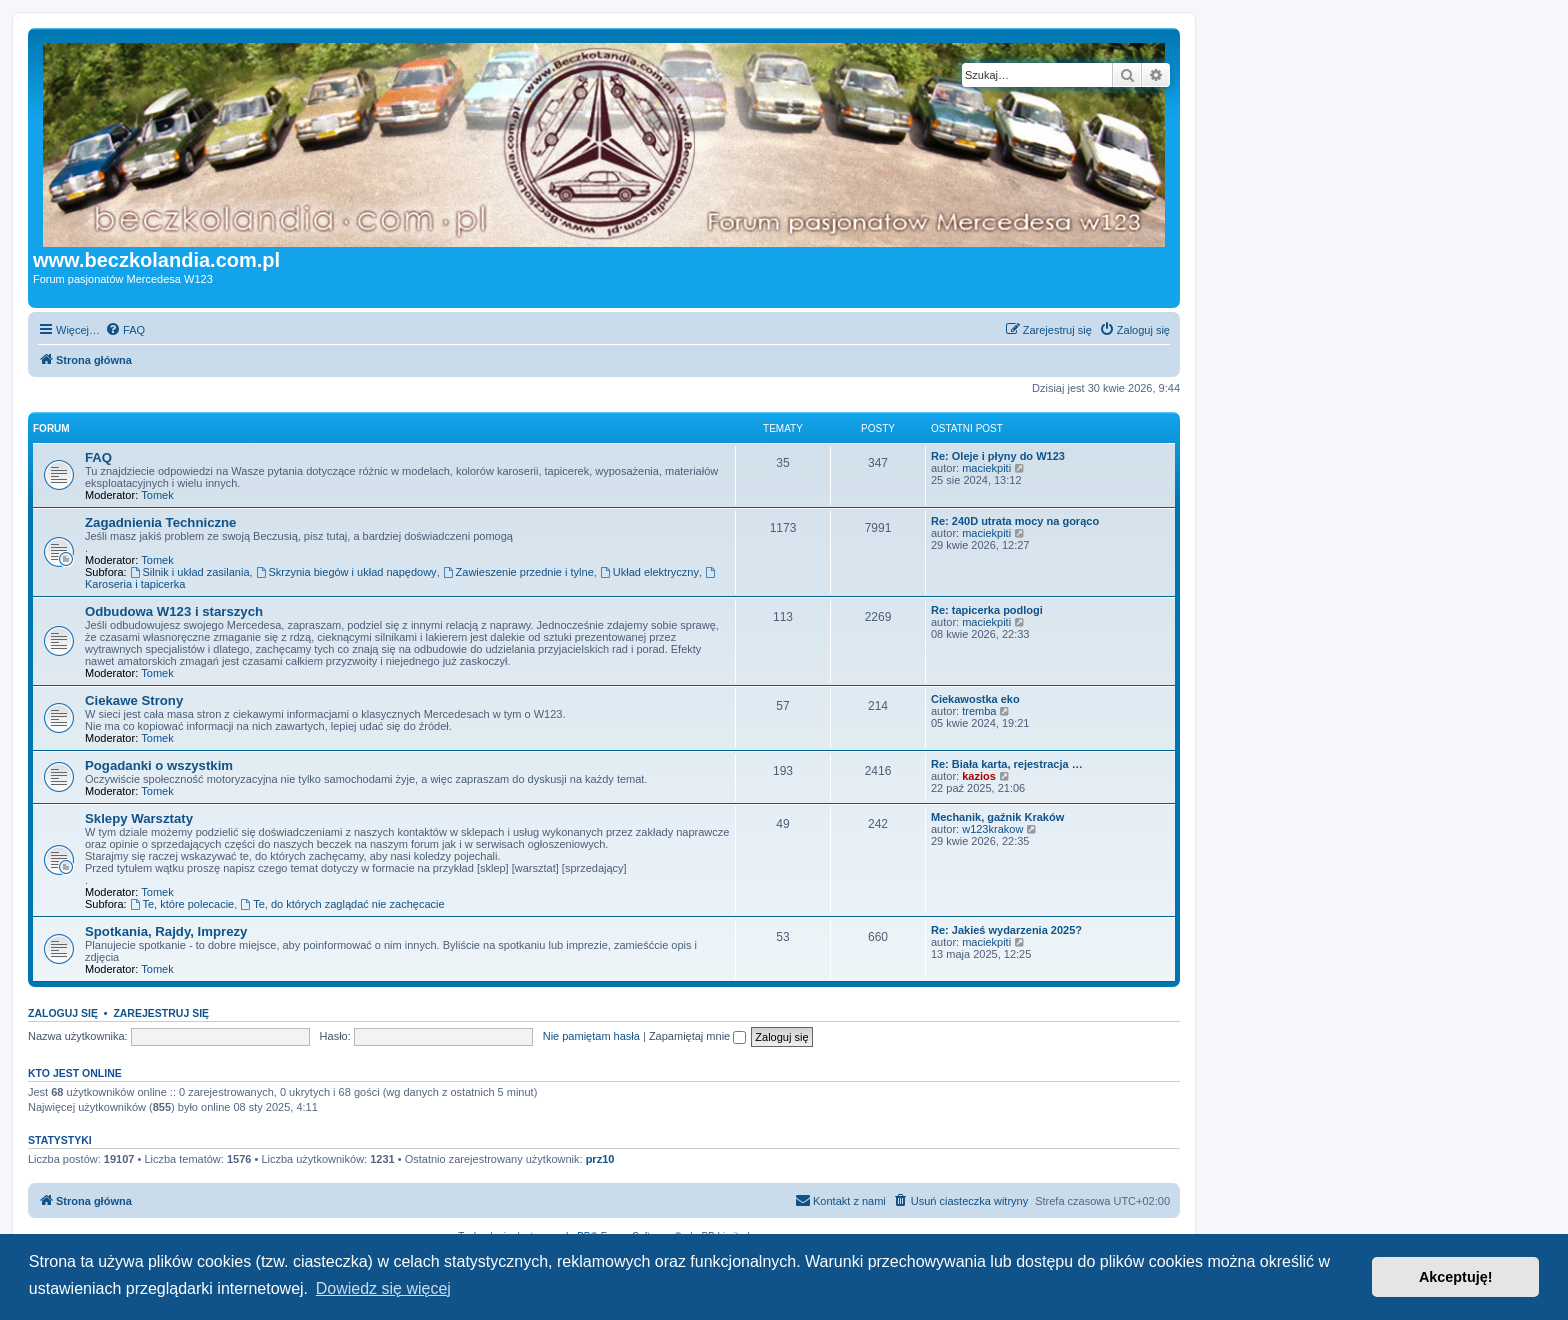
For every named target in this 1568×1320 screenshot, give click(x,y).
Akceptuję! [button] (1456, 1277)
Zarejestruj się (161, 1013)
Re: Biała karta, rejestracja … (1007, 764)
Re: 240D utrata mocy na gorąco (1015, 521)
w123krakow (992, 829)
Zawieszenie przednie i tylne (518, 572)
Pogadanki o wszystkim (159, 765)
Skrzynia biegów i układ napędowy (346, 572)
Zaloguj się (63, 1013)
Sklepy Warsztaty (139, 818)
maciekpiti (986, 468)
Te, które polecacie (182, 904)
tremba (979, 711)
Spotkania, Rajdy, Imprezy (166, 931)
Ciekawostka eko (975, 699)
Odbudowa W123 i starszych (174, 611)
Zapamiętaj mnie (697, 1036)
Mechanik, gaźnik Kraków (997, 817)
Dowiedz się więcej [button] (383, 1288)
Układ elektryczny (649, 572)
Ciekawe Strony (134, 700)
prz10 (600, 1159)
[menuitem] (125, 330)
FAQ (98, 457)
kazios (979, 776)
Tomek (157, 495)
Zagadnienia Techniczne (160, 522)
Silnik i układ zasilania (190, 572)
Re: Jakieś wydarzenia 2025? (1006, 930)
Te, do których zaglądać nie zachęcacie (342, 904)
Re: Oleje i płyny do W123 (998, 456)
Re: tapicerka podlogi (987, 610)
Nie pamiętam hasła (591, 1036)
